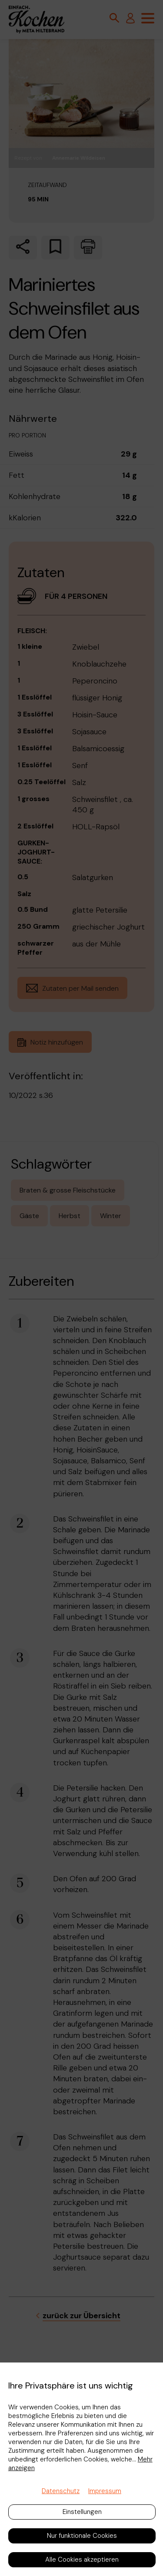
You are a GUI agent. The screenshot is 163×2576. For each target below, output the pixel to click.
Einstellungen (82, 2511)
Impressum (104, 2491)
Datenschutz (61, 2491)
